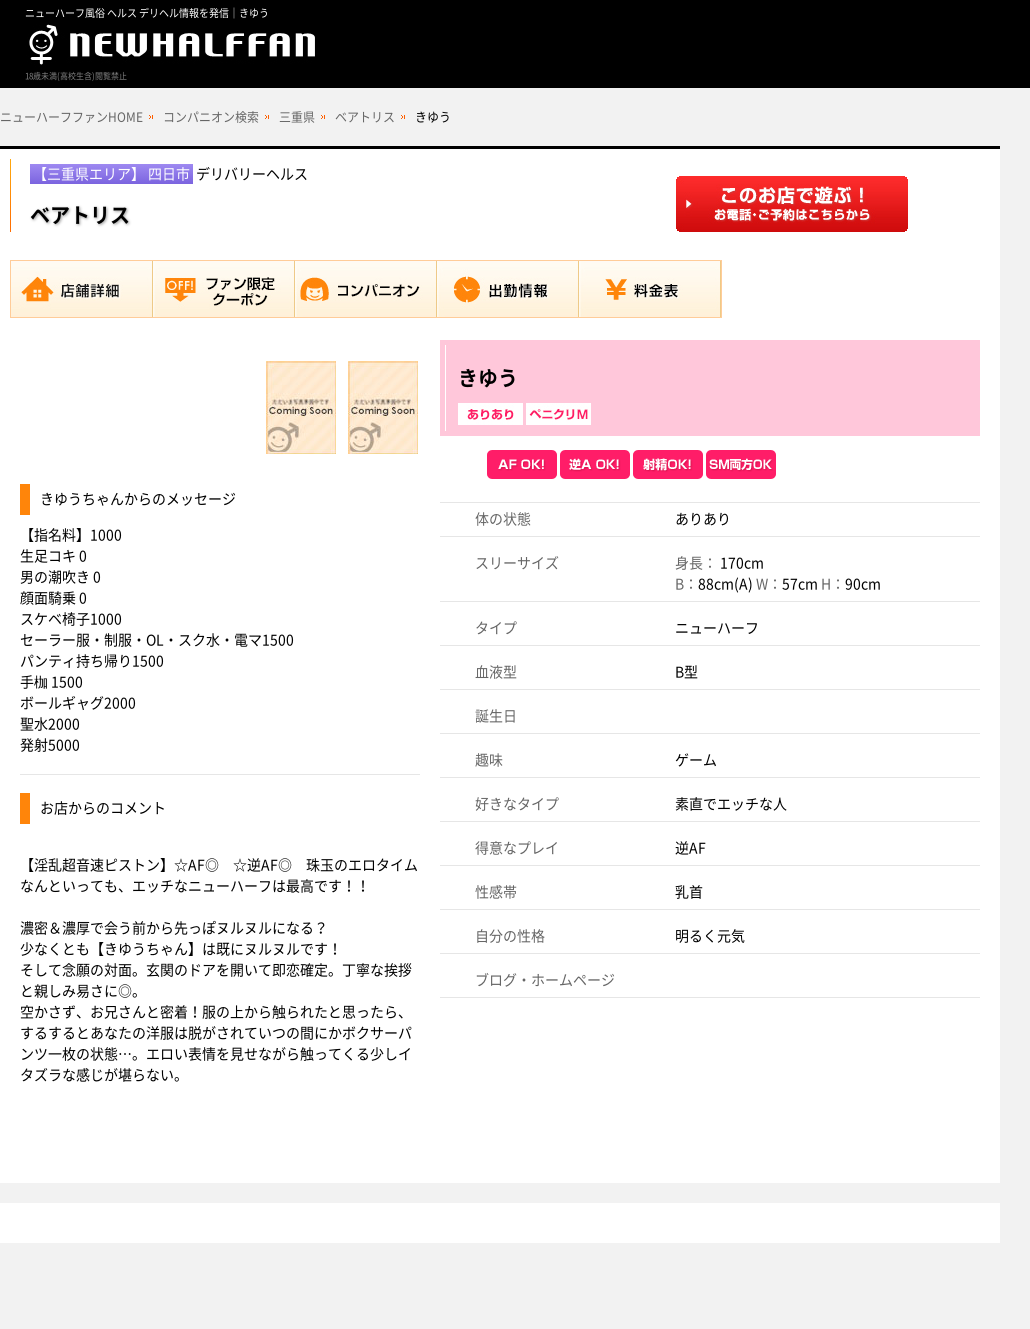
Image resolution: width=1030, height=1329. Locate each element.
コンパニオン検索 (211, 117)
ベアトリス (365, 117)
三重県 (297, 117)
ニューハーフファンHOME (71, 117)
